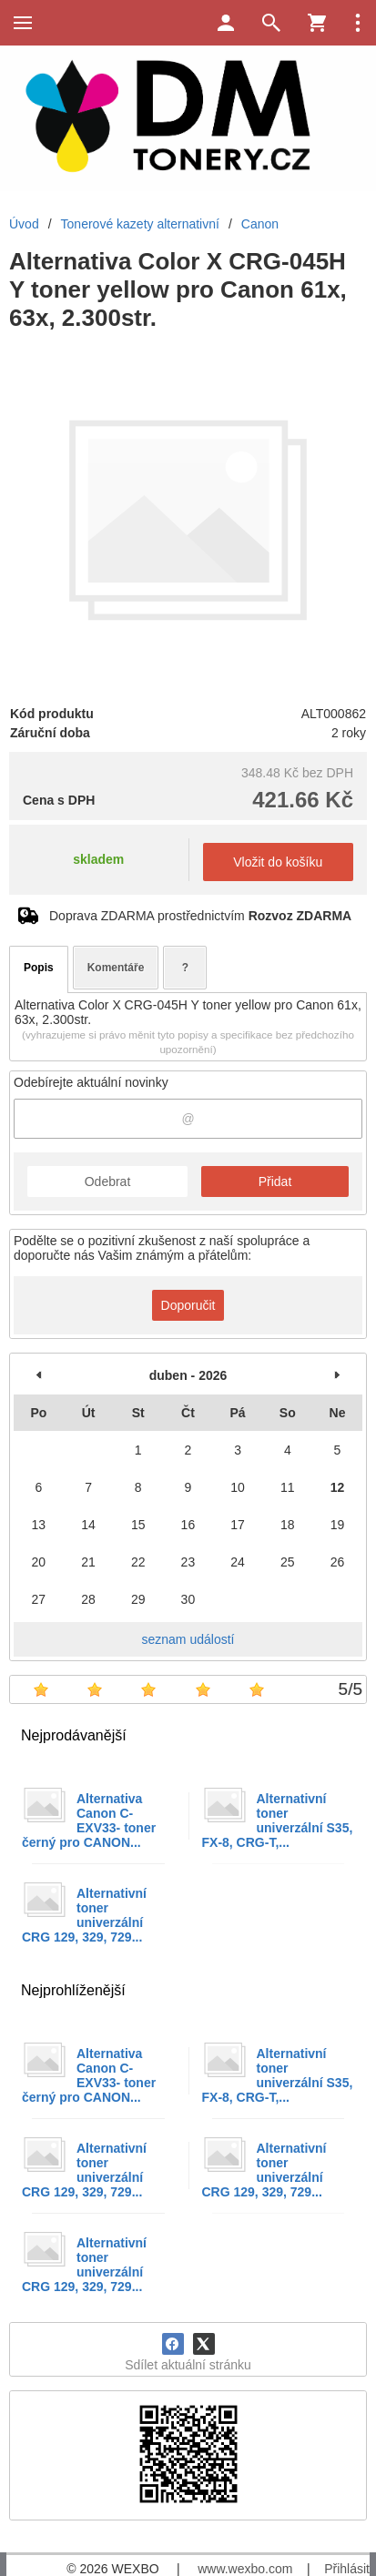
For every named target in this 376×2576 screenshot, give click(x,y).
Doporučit (188, 1305)
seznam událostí (188, 1639)
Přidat (275, 1181)
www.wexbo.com (245, 2568)
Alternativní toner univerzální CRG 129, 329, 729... (84, 1915)
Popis (39, 967)
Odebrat (108, 1181)
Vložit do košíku (277, 862)
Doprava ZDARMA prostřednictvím (200, 915)
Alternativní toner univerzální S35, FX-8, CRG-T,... (277, 1820)
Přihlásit (347, 2568)
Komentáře (116, 967)
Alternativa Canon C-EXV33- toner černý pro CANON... (89, 1820)
